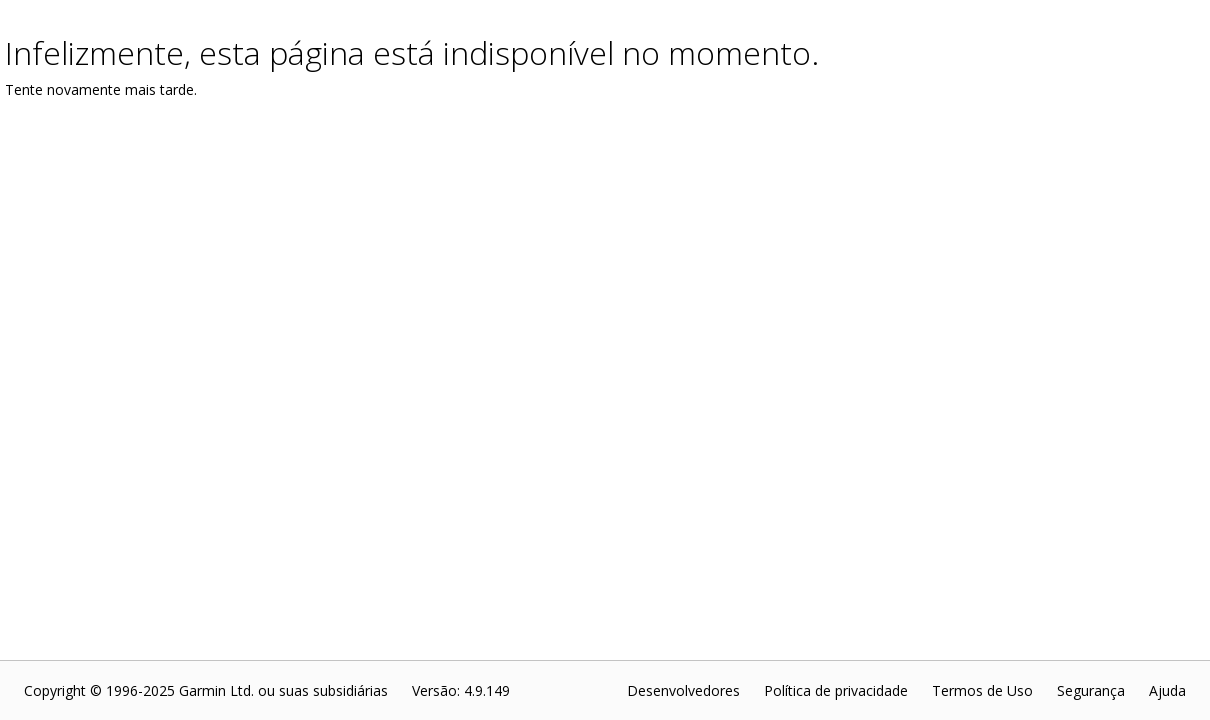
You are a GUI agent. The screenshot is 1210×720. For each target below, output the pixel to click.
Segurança (1091, 690)
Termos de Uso (982, 690)
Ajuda (1167, 690)
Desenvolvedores (683, 690)
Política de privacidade (836, 690)
